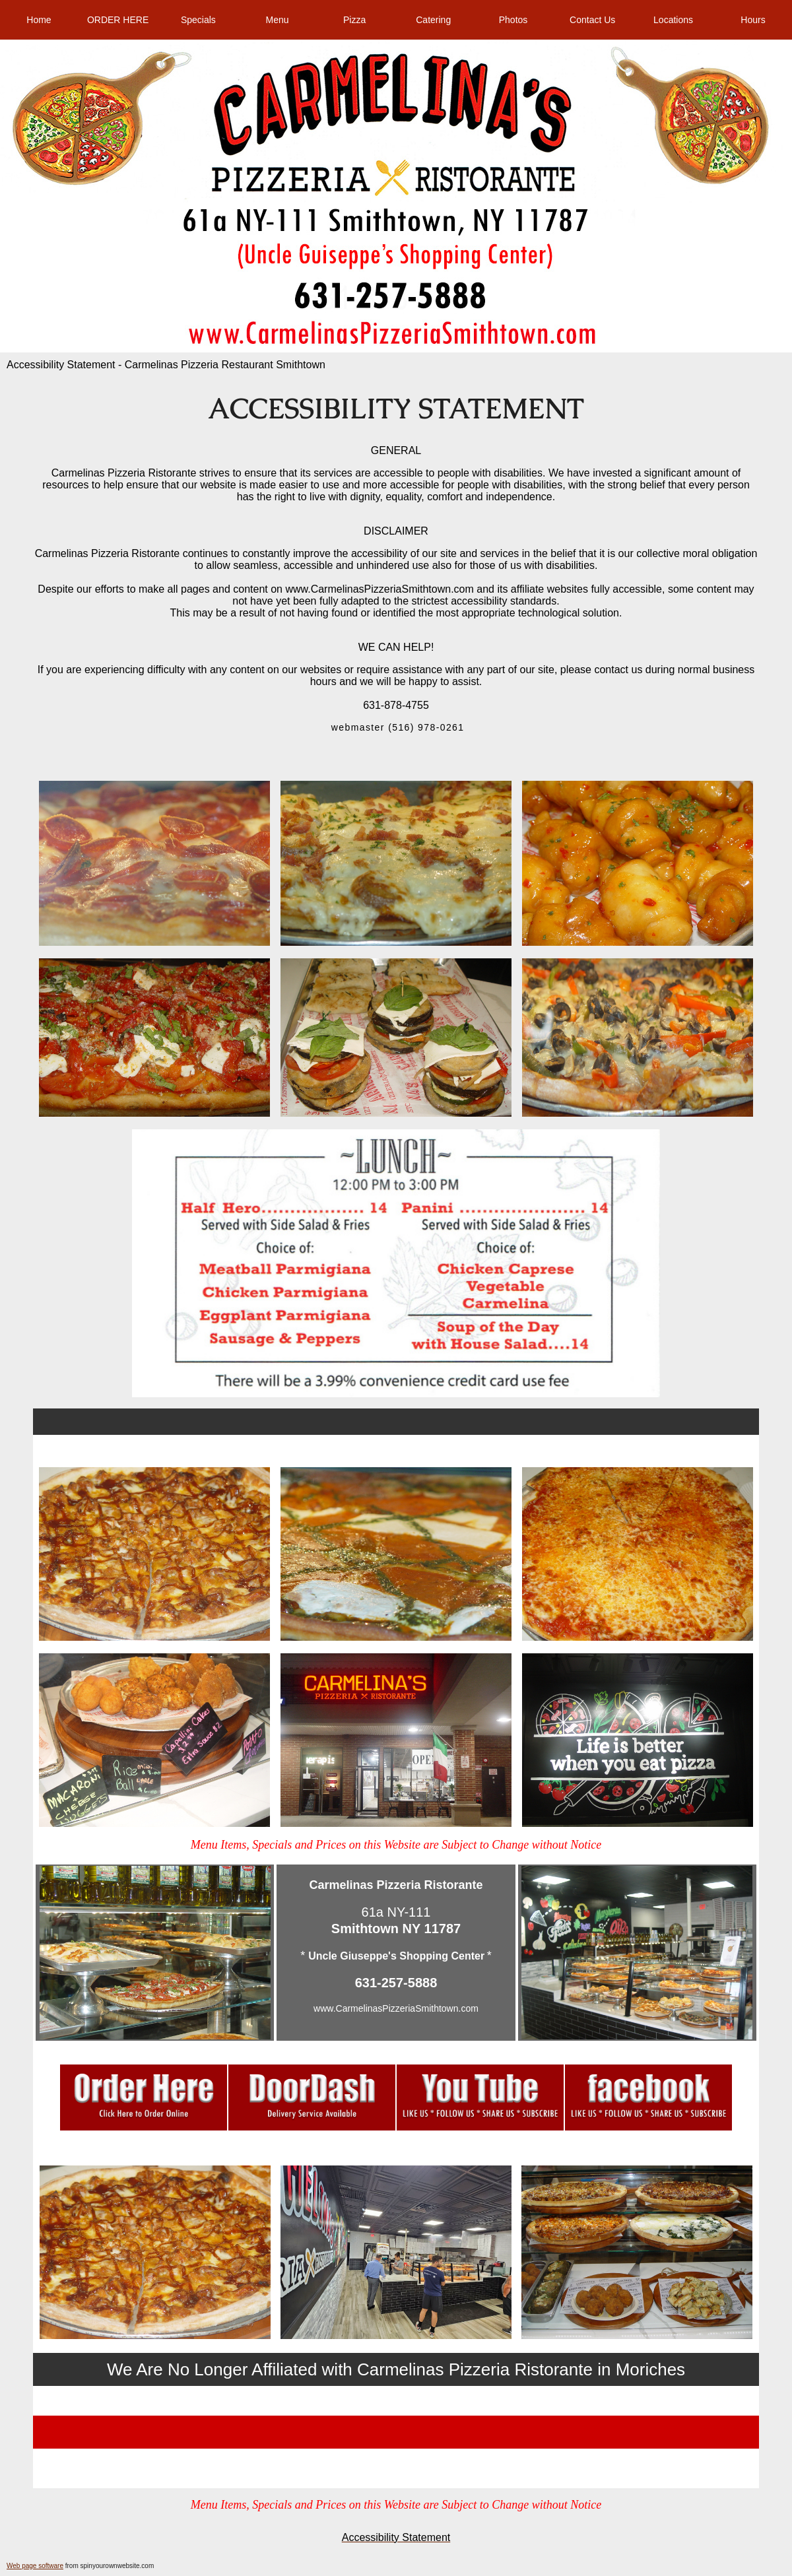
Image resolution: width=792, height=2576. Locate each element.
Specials (198, 20)
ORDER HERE (117, 20)
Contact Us (592, 20)
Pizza (354, 20)
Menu (276, 20)
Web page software (35, 2565)
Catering (433, 20)
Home (38, 20)
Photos (513, 20)
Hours (753, 20)
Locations (673, 20)
